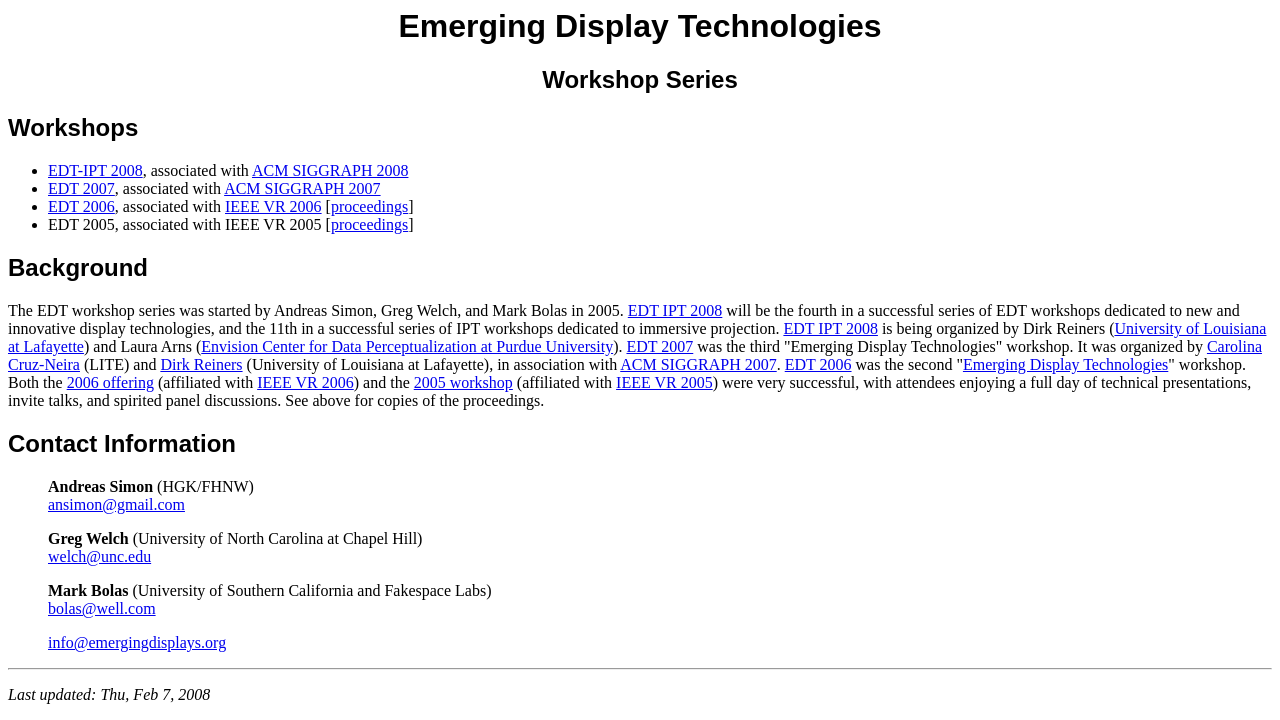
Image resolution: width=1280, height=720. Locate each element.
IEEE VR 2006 (273, 206)
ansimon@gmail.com (116, 504)
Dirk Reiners (201, 364)
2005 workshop (463, 382)
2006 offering (110, 382)
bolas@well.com (102, 608)
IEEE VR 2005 (664, 382)
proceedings (369, 206)
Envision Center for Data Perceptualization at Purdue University (407, 346)
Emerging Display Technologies (1065, 364)
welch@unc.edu (99, 556)
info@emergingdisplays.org (137, 642)
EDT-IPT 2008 (95, 170)
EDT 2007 (81, 188)
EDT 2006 (81, 206)
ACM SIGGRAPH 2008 (330, 170)
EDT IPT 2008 (675, 310)
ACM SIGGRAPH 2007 (302, 188)
